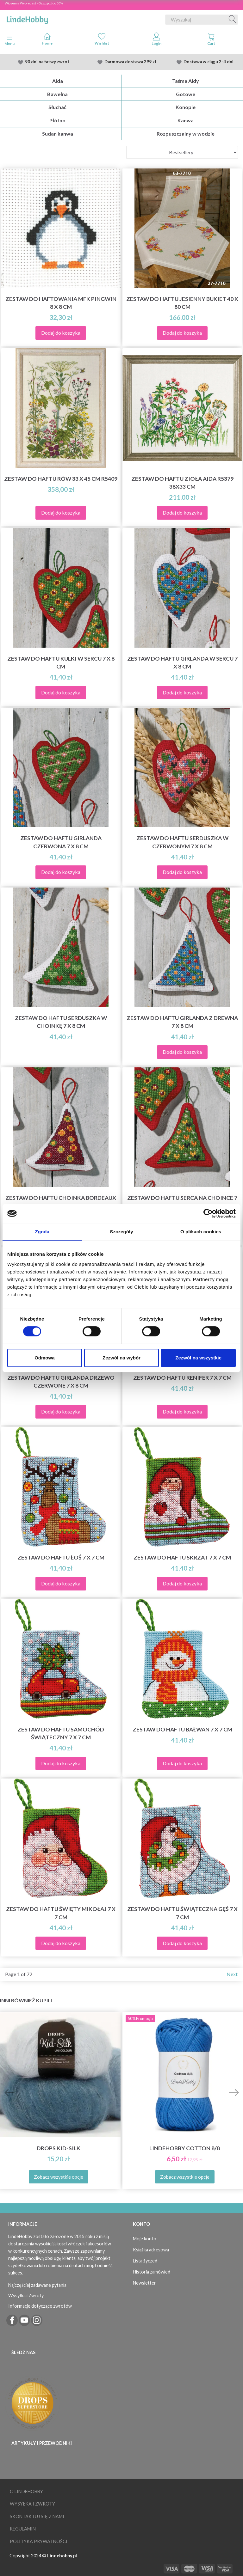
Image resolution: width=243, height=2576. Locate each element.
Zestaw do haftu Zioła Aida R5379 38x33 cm (182, 482)
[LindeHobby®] (27, 18)
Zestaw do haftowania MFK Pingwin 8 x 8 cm (60, 303)
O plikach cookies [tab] (200, 1231)
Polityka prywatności (38, 2541)
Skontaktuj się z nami (37, 2516)
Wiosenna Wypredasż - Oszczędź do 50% (34, 3)
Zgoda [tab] (42, 1231)
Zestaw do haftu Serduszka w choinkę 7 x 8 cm (61, 1022)
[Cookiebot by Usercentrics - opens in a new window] (208, 1213)
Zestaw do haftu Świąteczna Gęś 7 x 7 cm (182, 1913)
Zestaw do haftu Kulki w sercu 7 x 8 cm (61, 662)
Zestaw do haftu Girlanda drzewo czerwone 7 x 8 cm (61, 1381)
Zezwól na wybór (121, 1357)
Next (232, 1974)
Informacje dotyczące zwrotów (40, 2306)
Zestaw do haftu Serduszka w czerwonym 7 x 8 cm (182, 842)
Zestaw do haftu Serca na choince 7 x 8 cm (182, 1201)
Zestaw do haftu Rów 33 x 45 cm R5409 (60, 478)
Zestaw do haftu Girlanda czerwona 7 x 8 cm (61, 842)
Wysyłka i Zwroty (26, 2295)
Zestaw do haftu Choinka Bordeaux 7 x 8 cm (60, 1201)
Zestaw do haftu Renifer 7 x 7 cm (182, 1377)
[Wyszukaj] (232, 19)
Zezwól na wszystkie (198, 1357)
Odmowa (44, 1357)
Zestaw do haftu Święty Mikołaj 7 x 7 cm (60, 1913)
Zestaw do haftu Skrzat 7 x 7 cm (182, 1557)
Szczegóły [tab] (121, 1231)
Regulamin (23, 2528)
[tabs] (211, 40)
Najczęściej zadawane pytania (37, 2285)
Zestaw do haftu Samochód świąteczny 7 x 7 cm (60, 1733)
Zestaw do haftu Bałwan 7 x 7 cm (182, 1729)
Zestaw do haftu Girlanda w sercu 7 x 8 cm (182, 662)
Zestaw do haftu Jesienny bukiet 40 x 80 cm (182, 303)
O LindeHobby (26, 2491)
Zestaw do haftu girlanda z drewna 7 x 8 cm (182, 1022)
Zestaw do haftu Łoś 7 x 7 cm (60, 1557)
